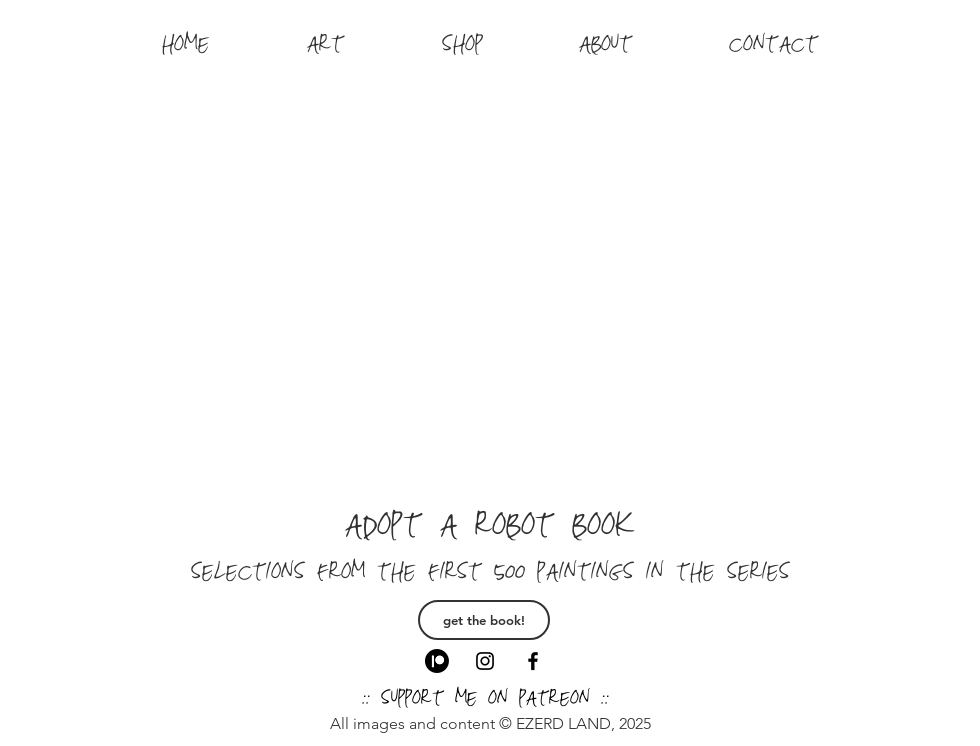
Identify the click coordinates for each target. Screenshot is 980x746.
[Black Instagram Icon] (485, 661)
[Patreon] (437, 661)
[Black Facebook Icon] (533, 661)
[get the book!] (484, 620)
